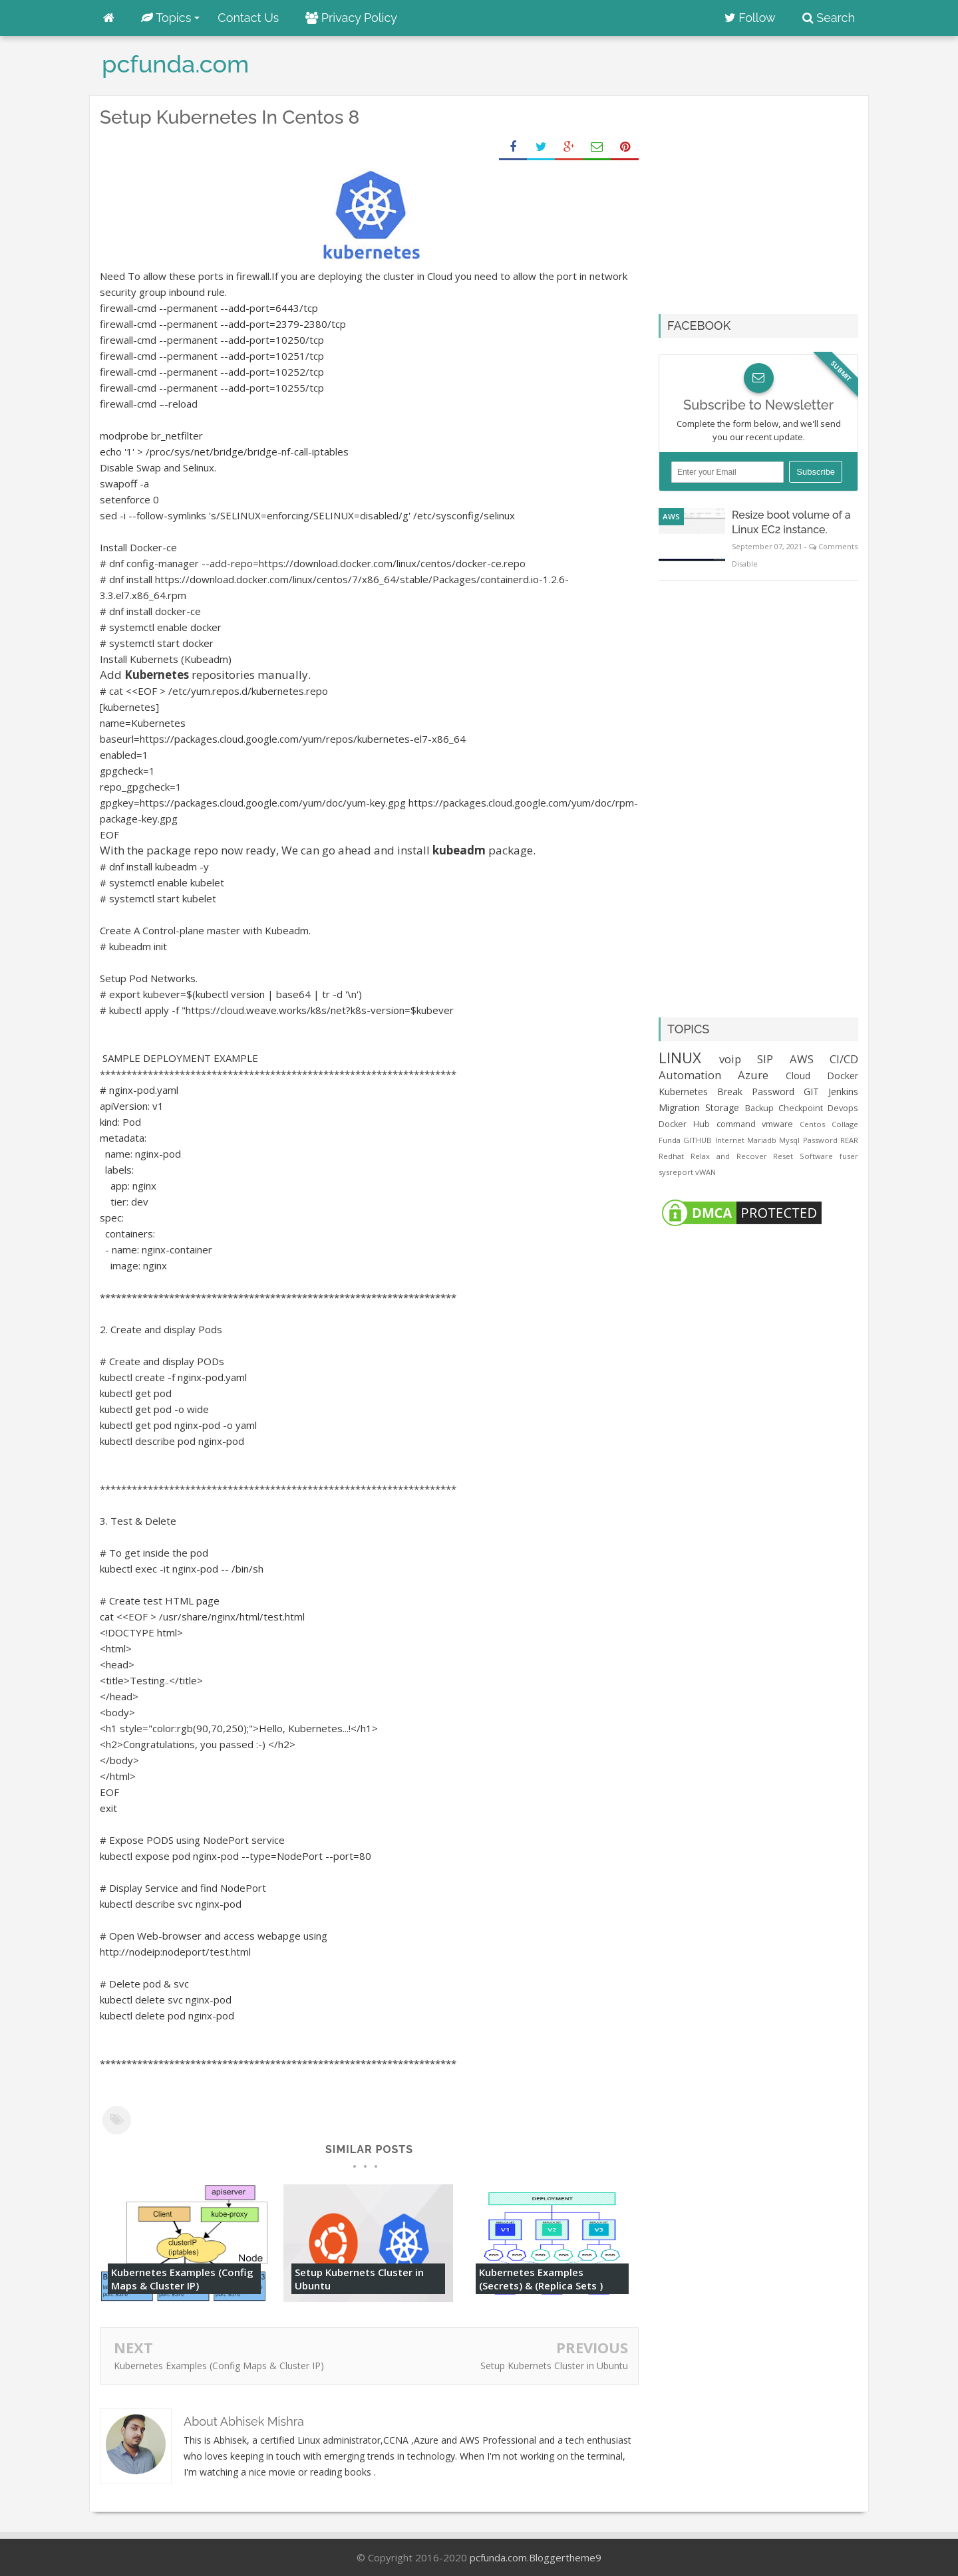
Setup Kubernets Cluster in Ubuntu (359, 2278)
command (736, 1124)
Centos (812, 1124)
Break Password (755, 1091)
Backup (759, 1108)
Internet (729, 1140)
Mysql (789, 1140)
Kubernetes (683, 1091)
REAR (849, 1140)
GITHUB (697, 1140)
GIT (811, 1091)
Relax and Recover (729, 1156)
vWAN (705, 1172)
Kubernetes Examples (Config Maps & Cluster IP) (182, 2278)
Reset (783, 1156)
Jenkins (843, 1091)
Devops (843, 1108)
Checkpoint (800, 1108)
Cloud (798, 1075)
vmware (777, 1124)
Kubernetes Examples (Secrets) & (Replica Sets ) (541, 2278)
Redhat (671, 1156)
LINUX (680, 1057)
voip (730, 1059)
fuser (849, 1156)
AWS (671, 516)
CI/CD (844, 1059)
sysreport (676, 1172)
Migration (679, 1107)
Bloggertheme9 (565, 2557)
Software (816, 1156)
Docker (842, 1075)
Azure (753, 1075)
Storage (722, 1107)
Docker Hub (684, 1124)
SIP (765, 1059)
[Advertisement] (770, 199)
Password (820, 1140)
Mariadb (761, 1140)
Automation (690, 1075)
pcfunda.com (498, 2557)
